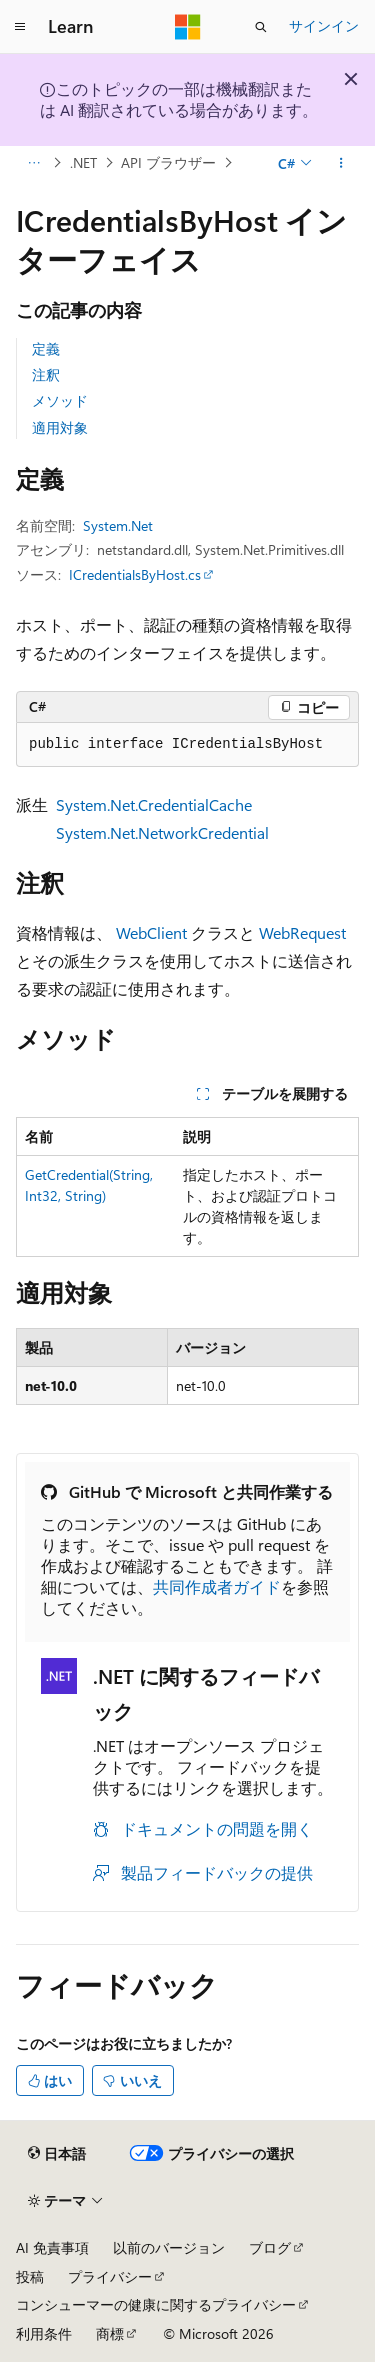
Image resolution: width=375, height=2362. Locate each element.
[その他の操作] (341, 163)
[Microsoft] (188, 27)
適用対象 (60, 427)
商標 (110, 2333)
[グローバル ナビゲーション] (20, 27)
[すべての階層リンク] (33, 163)
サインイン (324, 25)
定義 (46, 348)
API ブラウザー (168, 162)
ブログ (270, 2247)
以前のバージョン (169, 2247)
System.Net (118, 525)
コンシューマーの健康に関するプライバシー (156, 2304)
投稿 (30, 2276)
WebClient (151, 932)
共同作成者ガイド (217, 1586)
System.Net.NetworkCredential (162, 832)
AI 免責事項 (52, 2247)
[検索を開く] (261, 27)
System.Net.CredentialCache (154, 804)
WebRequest (302, 932)
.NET (83, 162)
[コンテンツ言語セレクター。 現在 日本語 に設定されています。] (57, 2153)
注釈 (46, 374)
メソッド (60, 400)
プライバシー (110, 2276)
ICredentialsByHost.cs (135, 574)
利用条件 (44, 2333)
